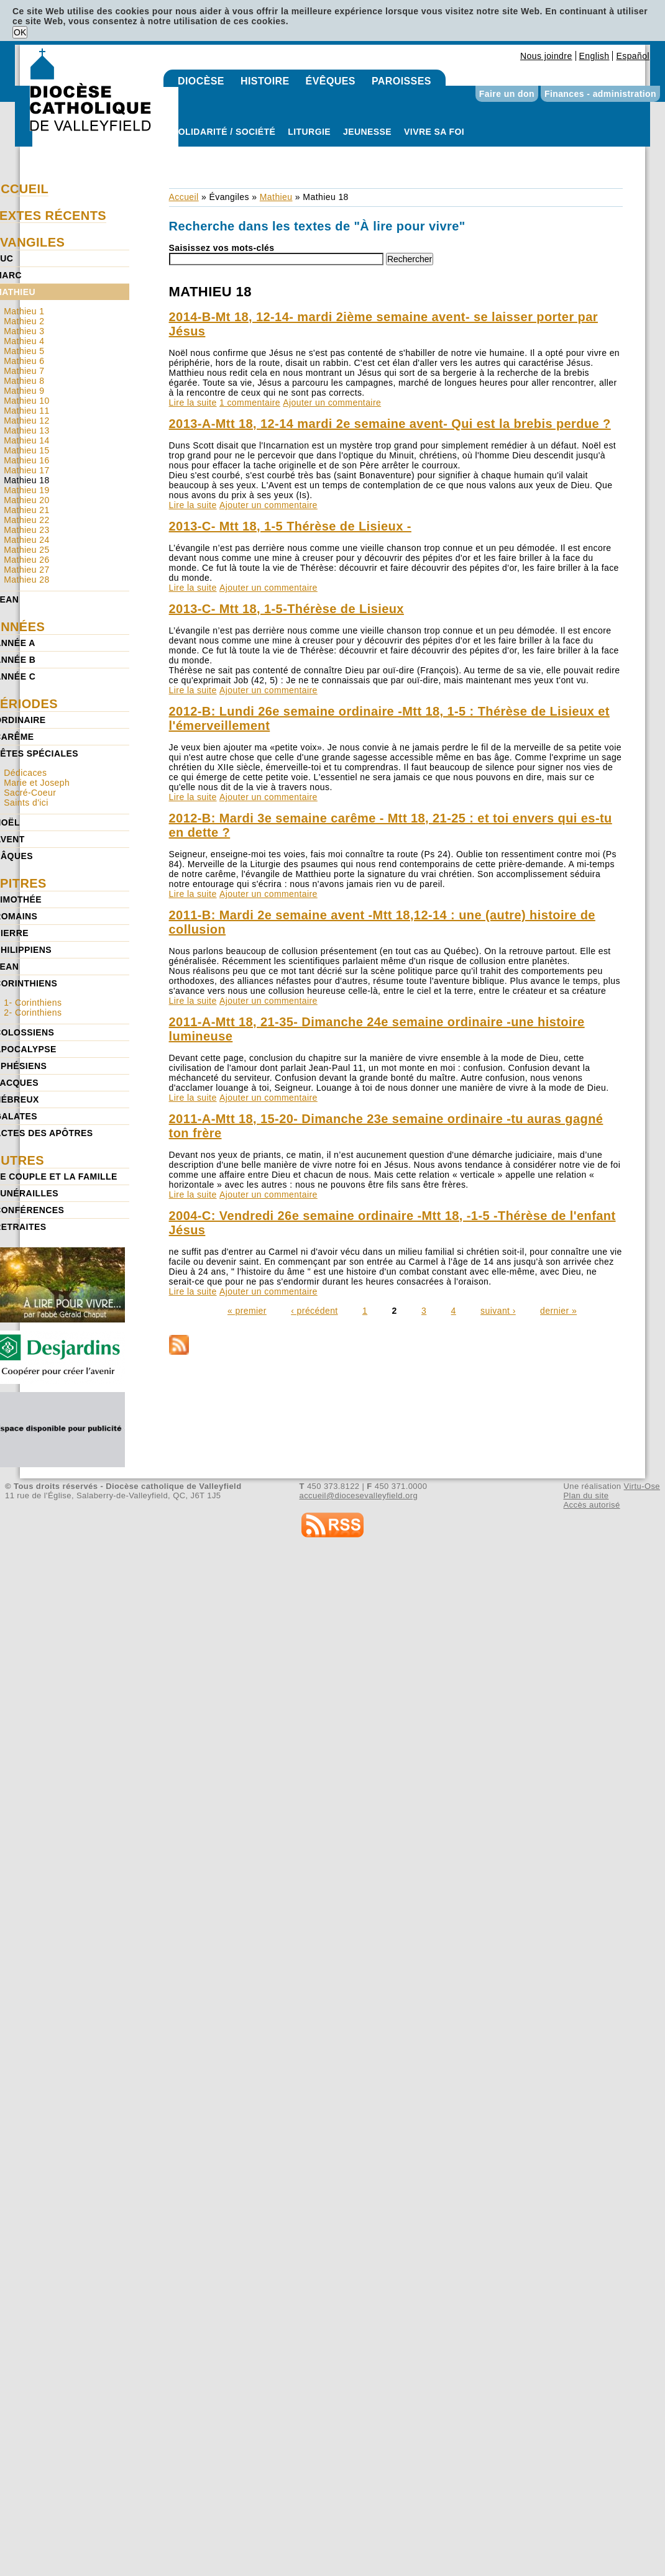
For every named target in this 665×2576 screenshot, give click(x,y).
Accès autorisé (591, 1504)
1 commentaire (249, 402)
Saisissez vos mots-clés (222, 248)
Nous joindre (546, 56)
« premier (247, 1311)
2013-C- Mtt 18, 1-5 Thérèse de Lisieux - (290, 526)
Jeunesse (367, 132)
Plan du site (585, 1495)
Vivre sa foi (434, 132)
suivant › (498, 1311)
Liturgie (309, 132)
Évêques (330, 81)
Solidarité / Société (223, 132)
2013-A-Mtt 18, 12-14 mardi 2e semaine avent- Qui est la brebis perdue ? (390, 423)
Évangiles (229, 197)
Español (632, 56)
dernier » (558, 1311)
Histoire (265, 81)
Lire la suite (193, 402)
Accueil (184, 197)
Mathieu (276, 197)
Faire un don (506, 94)
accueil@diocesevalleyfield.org (359, 1495)
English (594, 56)
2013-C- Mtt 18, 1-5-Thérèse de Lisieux (286, 609)
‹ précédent (314, 1311)
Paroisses (401, 81)
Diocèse (201, 81)
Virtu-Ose (642, 1486)
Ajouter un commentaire (332, 402)
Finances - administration (600, 94)
